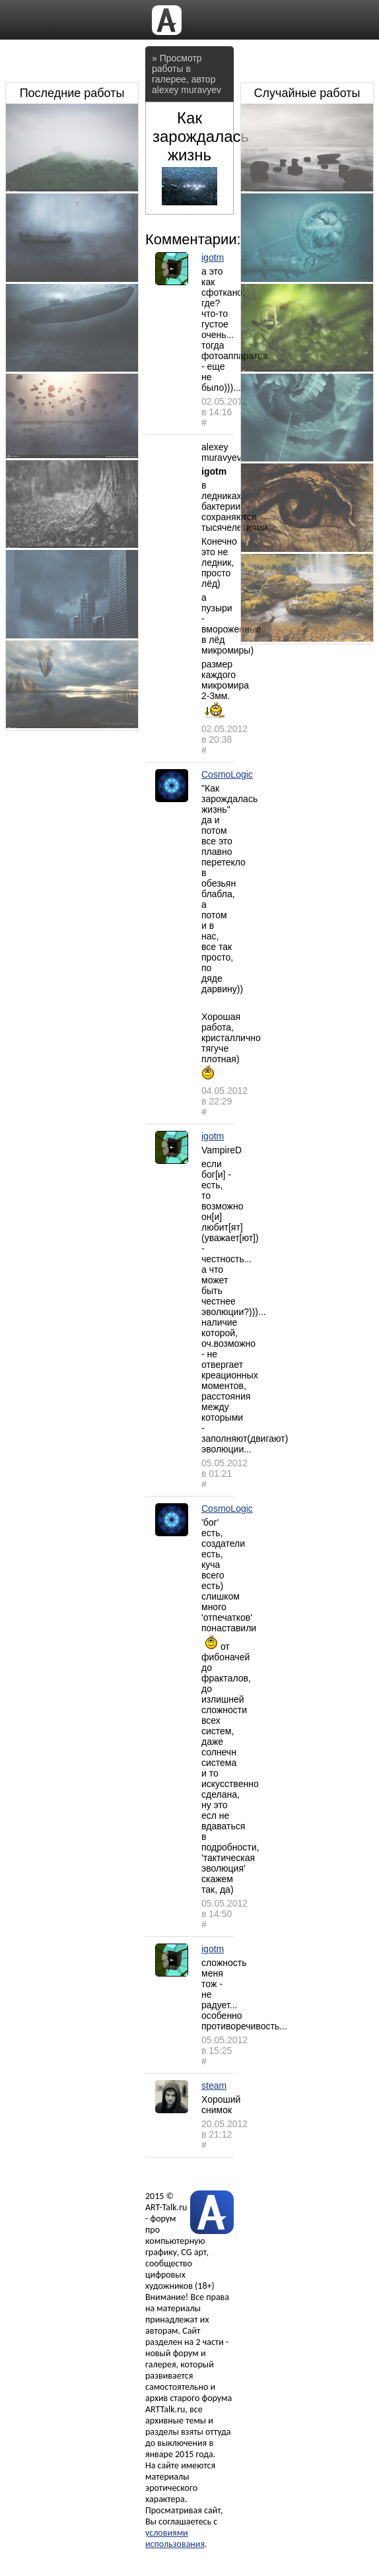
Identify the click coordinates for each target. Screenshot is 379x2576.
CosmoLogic (227, 774)
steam (213, 2085)
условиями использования (175, 2538)
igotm (212, 257)
